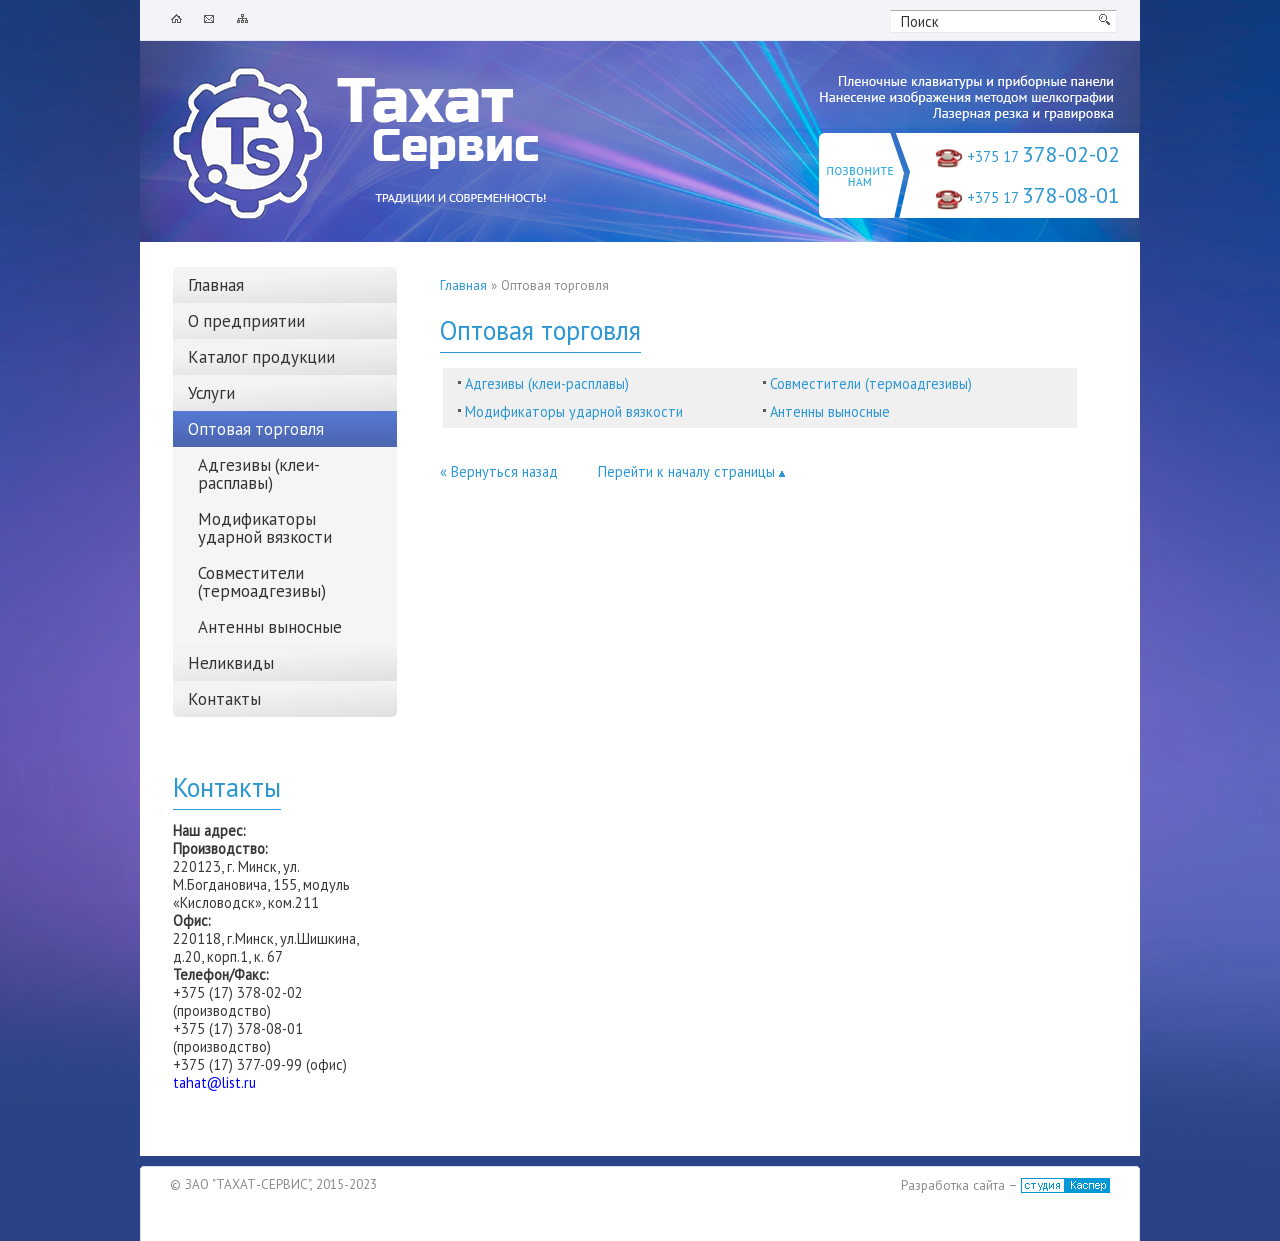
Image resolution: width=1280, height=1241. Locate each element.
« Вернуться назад (499, 471)
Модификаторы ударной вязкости (574, 411)
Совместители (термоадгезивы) (871, 383)
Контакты (224, 699)
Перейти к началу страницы (691, 471)
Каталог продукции (261, 357)
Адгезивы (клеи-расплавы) (547, 383)
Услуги (211, 393)
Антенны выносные (830, 411)
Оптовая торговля (256, 429)
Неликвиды (231, 663)
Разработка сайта (953, 1185)
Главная (463, 285)
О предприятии (246, 321)
